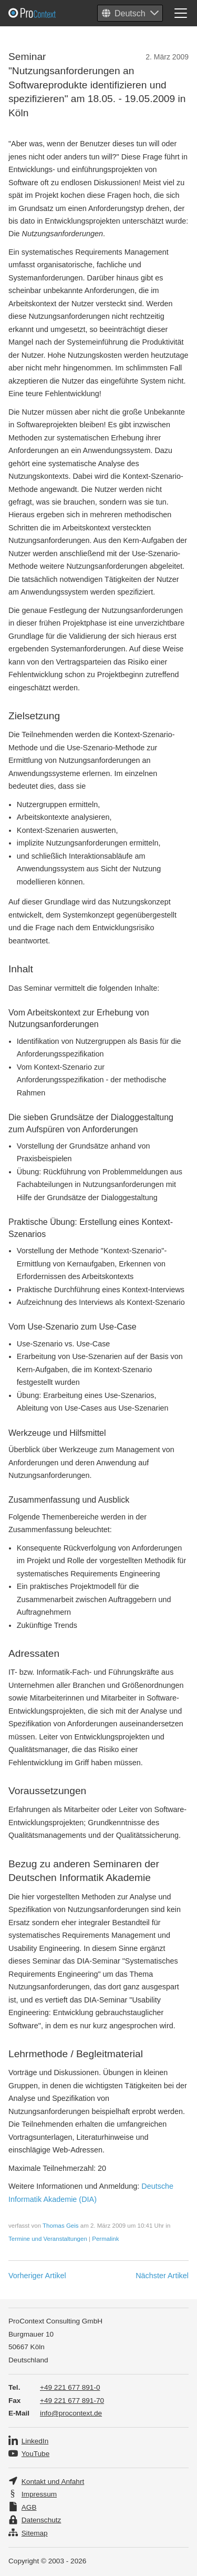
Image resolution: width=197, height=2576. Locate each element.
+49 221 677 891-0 (70, 2387)
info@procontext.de (71, 2413)
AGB (29, 2507)
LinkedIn (35, 2441)
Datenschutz (41, 2520)
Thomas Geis (60, 2225)
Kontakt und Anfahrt (53, 2482)
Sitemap (35, 2533)
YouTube (35, 2454)
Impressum (39, 2494)
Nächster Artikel (162, 2275)
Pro (57, 13)
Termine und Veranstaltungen (47, 2239)
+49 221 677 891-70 (72, 2400)
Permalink (105, 2239)
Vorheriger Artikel (37, 2275)
